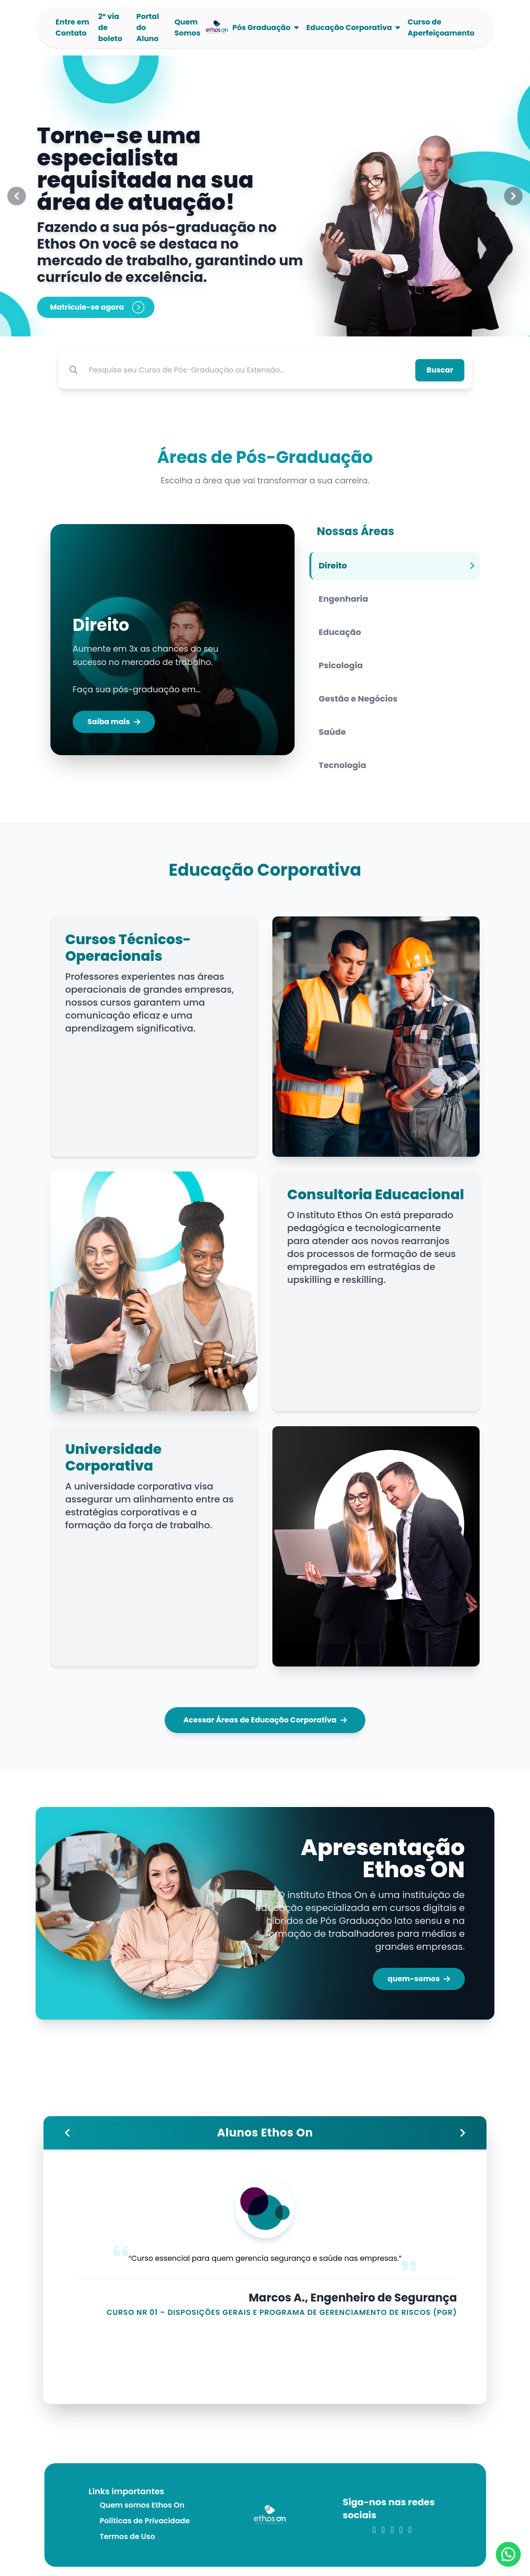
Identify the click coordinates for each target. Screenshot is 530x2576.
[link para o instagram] (374, 2529)
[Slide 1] (254, 324)
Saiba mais (113, 721)
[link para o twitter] (392, 2529)
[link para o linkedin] (383, 2529)
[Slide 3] (276, 324)
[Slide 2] (265, 324)
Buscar (439, 370)
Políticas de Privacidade (145, 2520)
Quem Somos (187, 27)
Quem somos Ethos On (142, 2505)
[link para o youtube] (400, 2529)
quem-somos (419, 1978)
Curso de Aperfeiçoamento (441, 27)
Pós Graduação (262, 27)
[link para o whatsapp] (410, 2529)
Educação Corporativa (349, 27)
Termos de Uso (127, 2536)
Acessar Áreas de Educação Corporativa (264, 1720)
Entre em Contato (72, 27)
